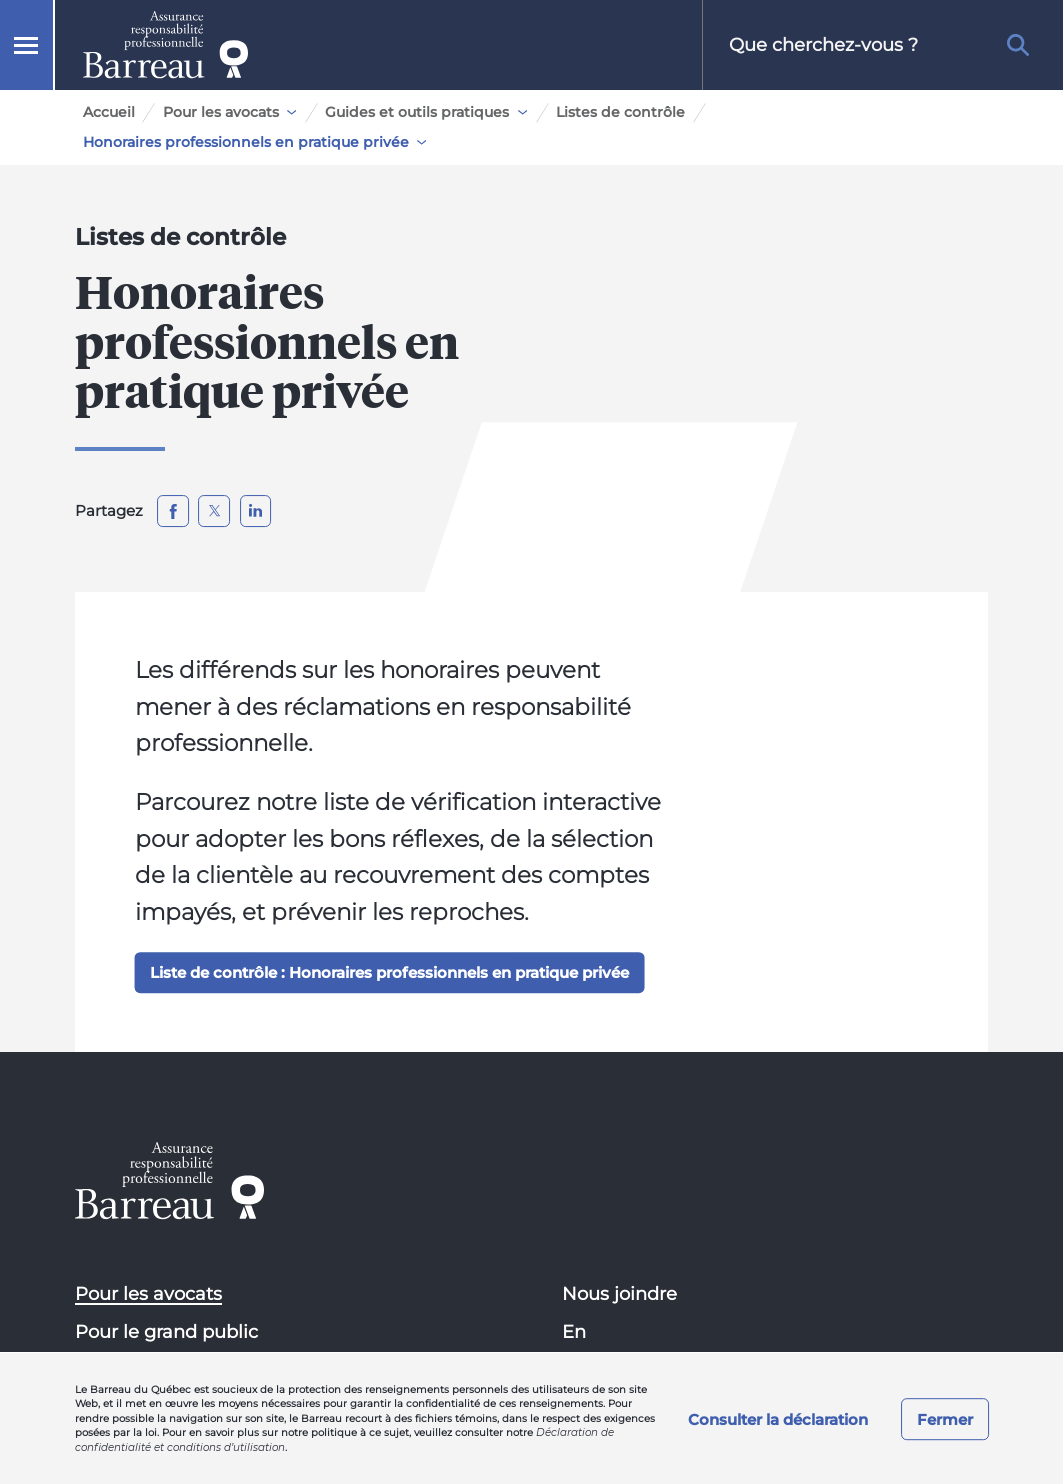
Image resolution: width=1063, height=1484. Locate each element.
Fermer (945, 1419)
